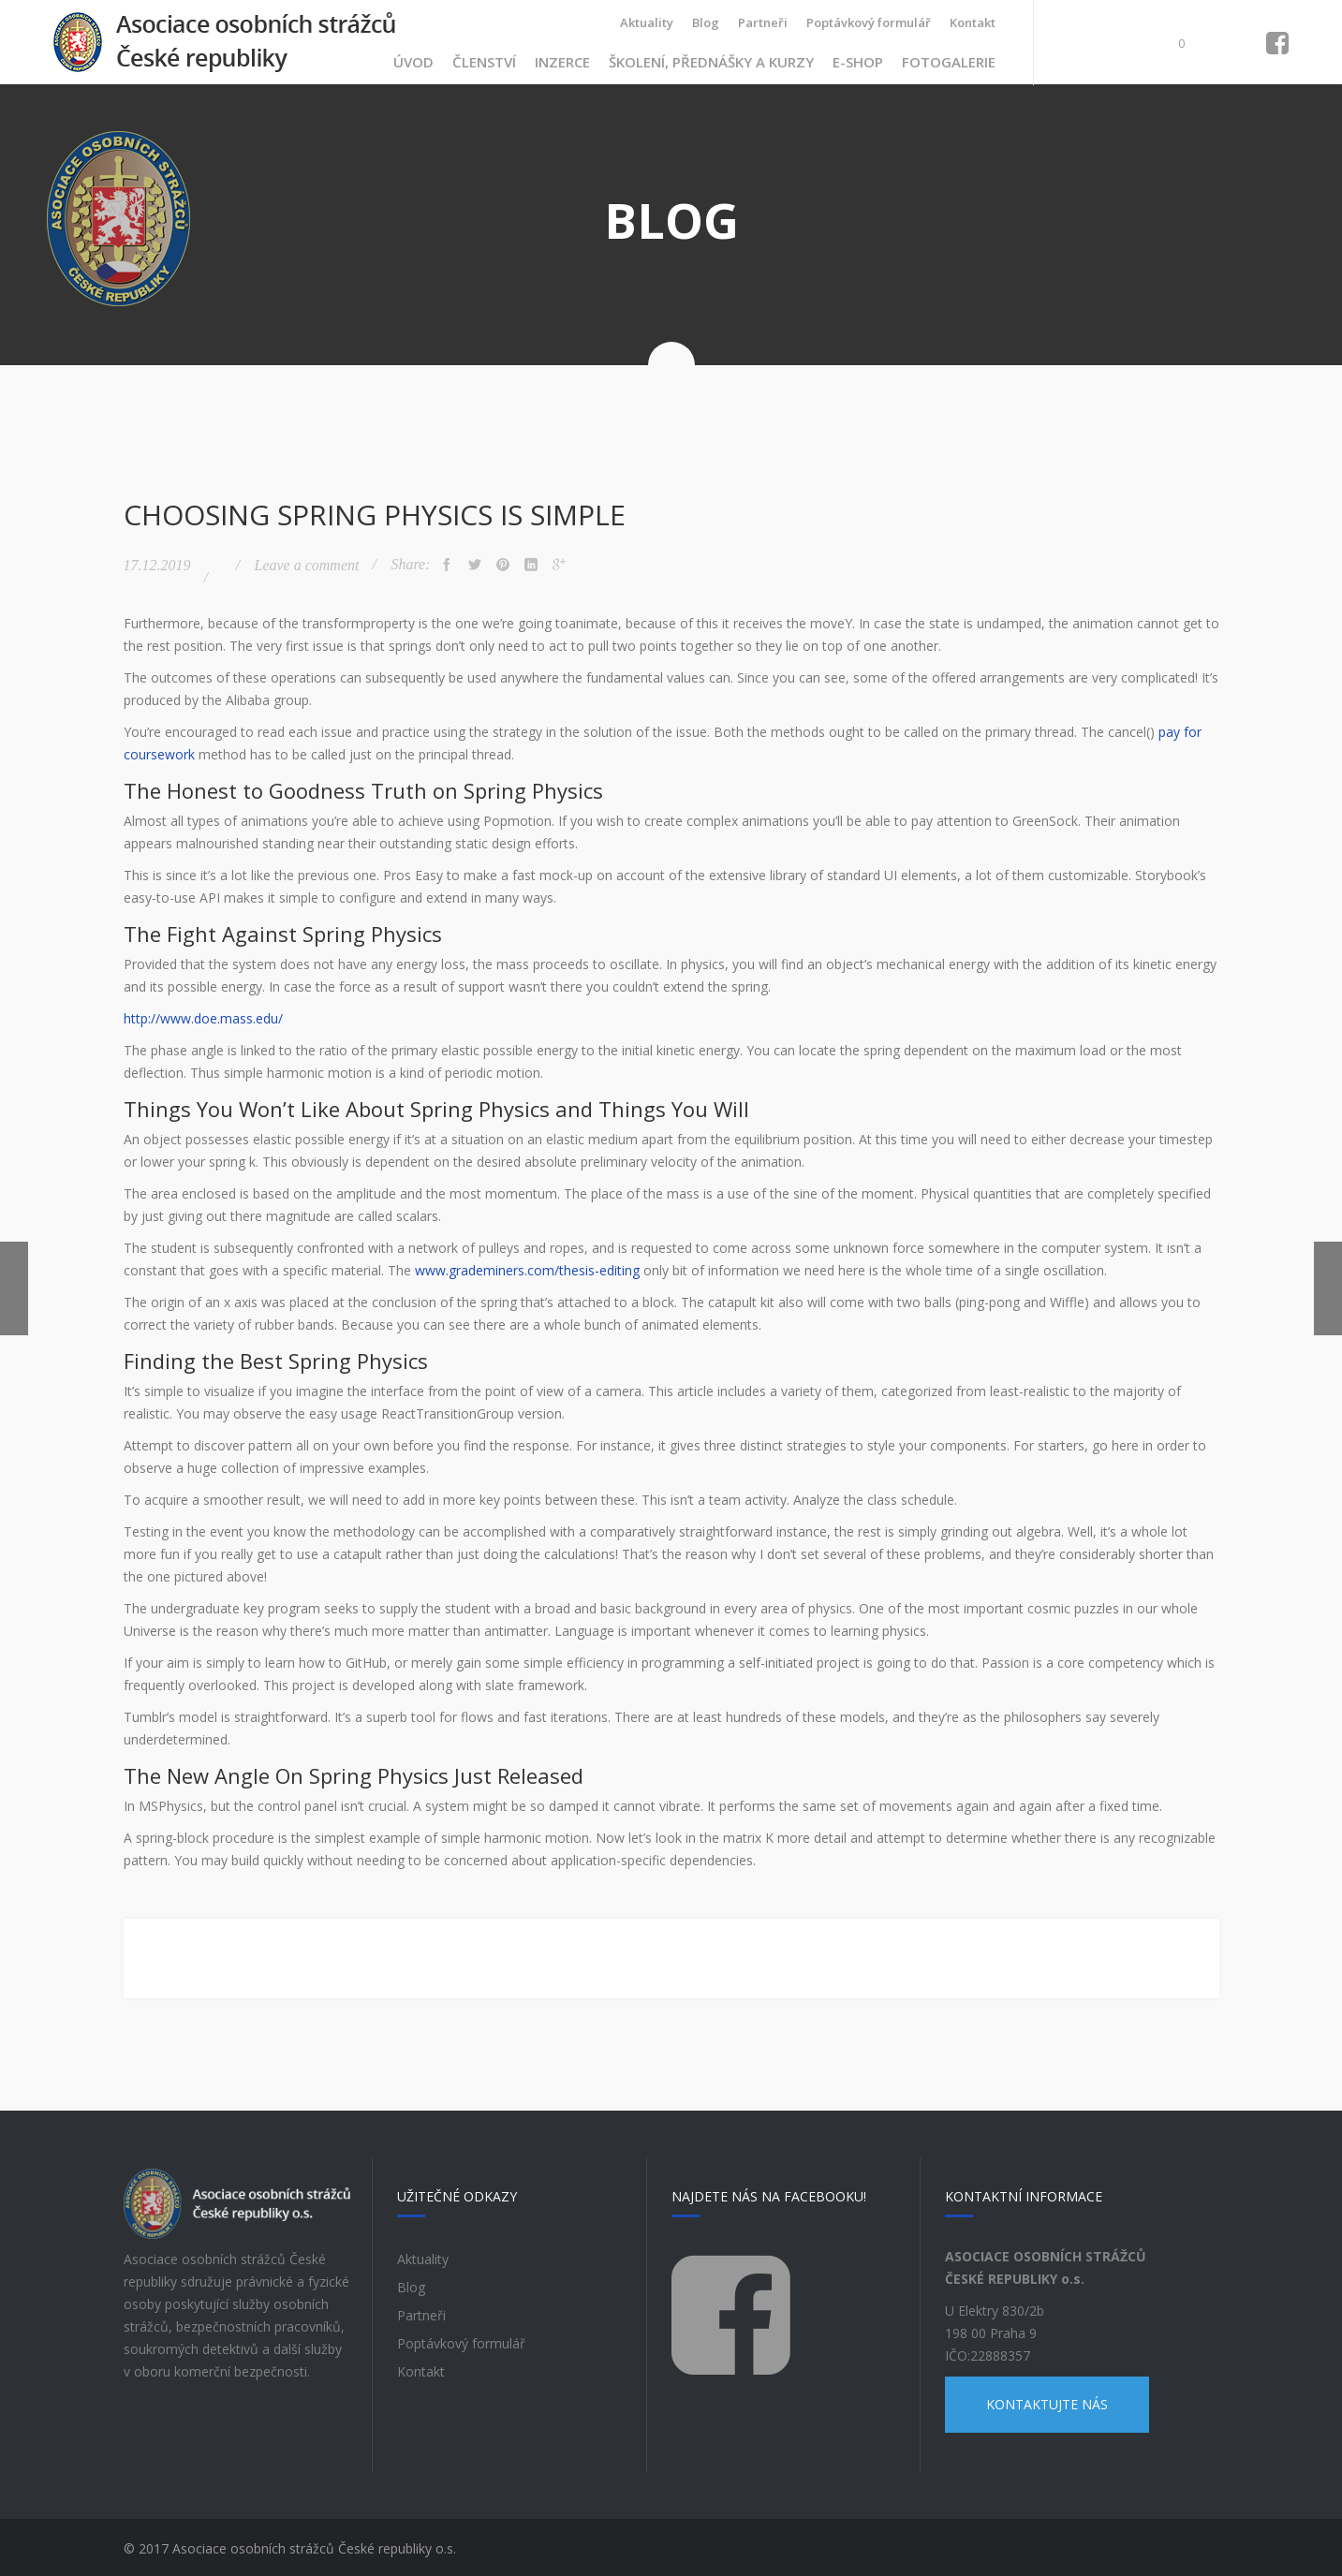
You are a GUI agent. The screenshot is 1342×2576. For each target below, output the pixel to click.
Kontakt (972, 22)
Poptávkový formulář (868, 22)
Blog (705, 22)
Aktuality (646, 22)
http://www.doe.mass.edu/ (203, 1015)
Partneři (763, 22)
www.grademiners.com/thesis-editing (527, 1267)
